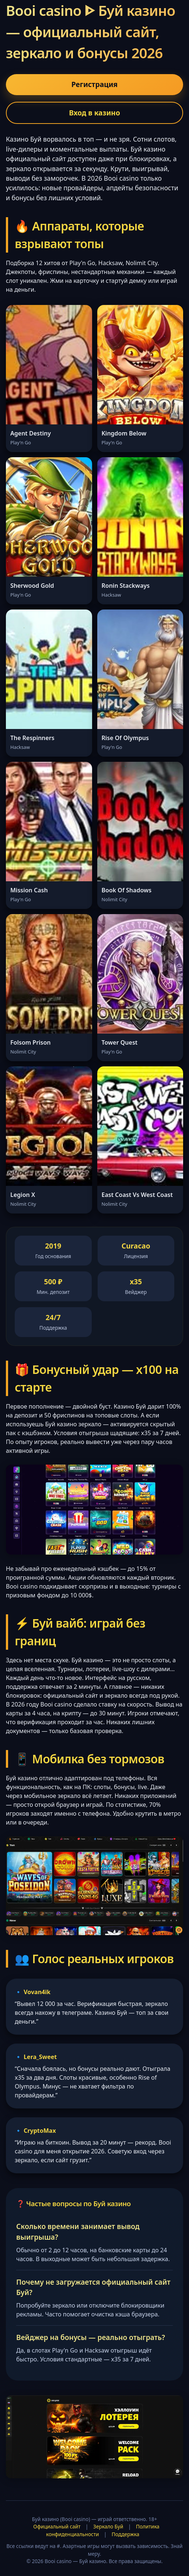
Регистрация (94, 84)
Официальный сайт (56, 2526)
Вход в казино (94, 113)
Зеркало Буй (108, 2526)
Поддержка (125, 2534)
